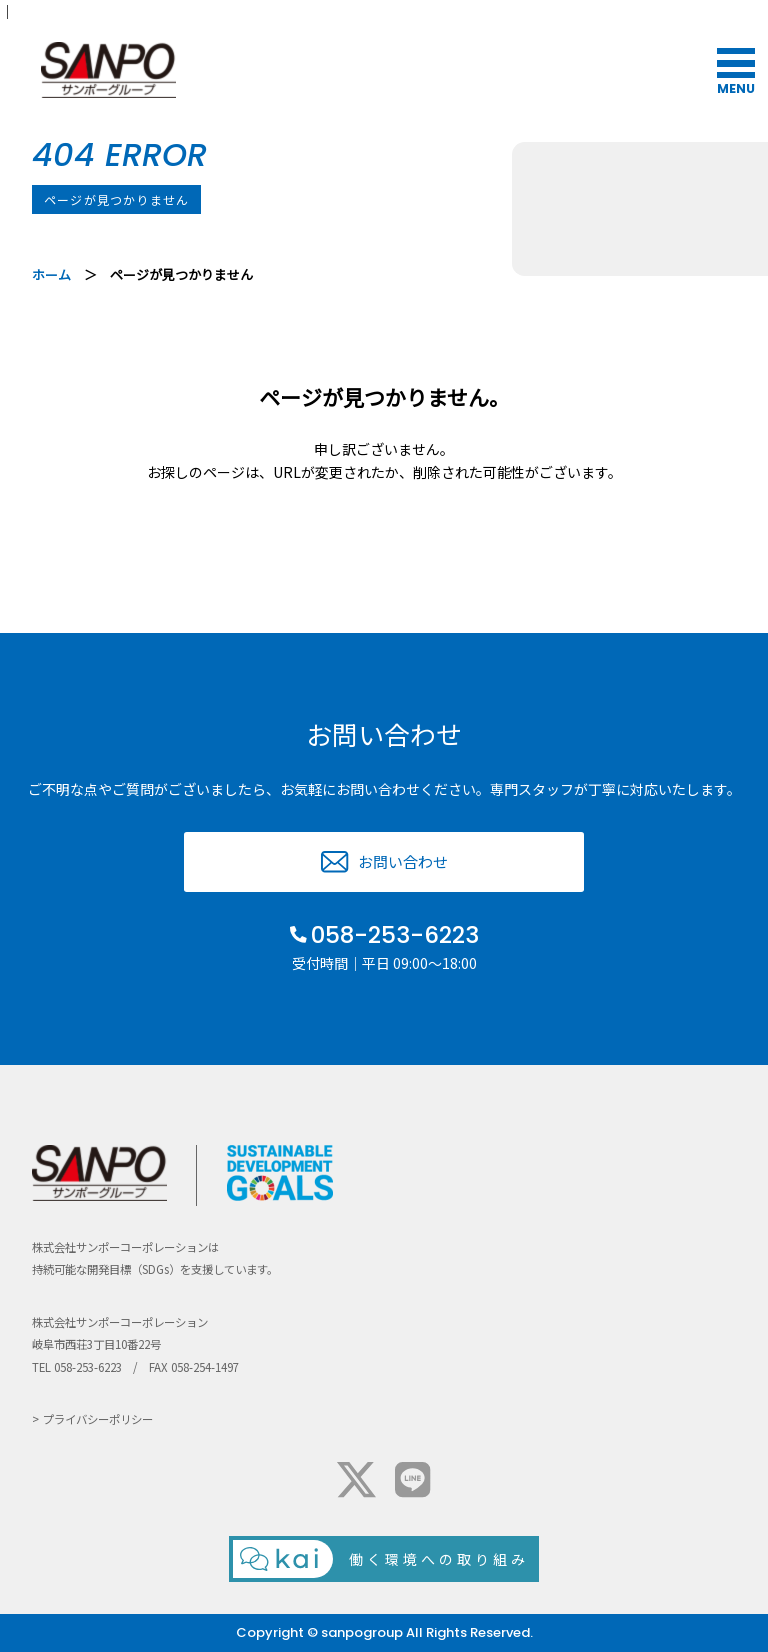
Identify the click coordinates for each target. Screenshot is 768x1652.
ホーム (51, 274)
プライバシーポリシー (98, 1419)
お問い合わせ (403, 861)
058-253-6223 (395, 935)
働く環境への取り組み (439, 1559)
